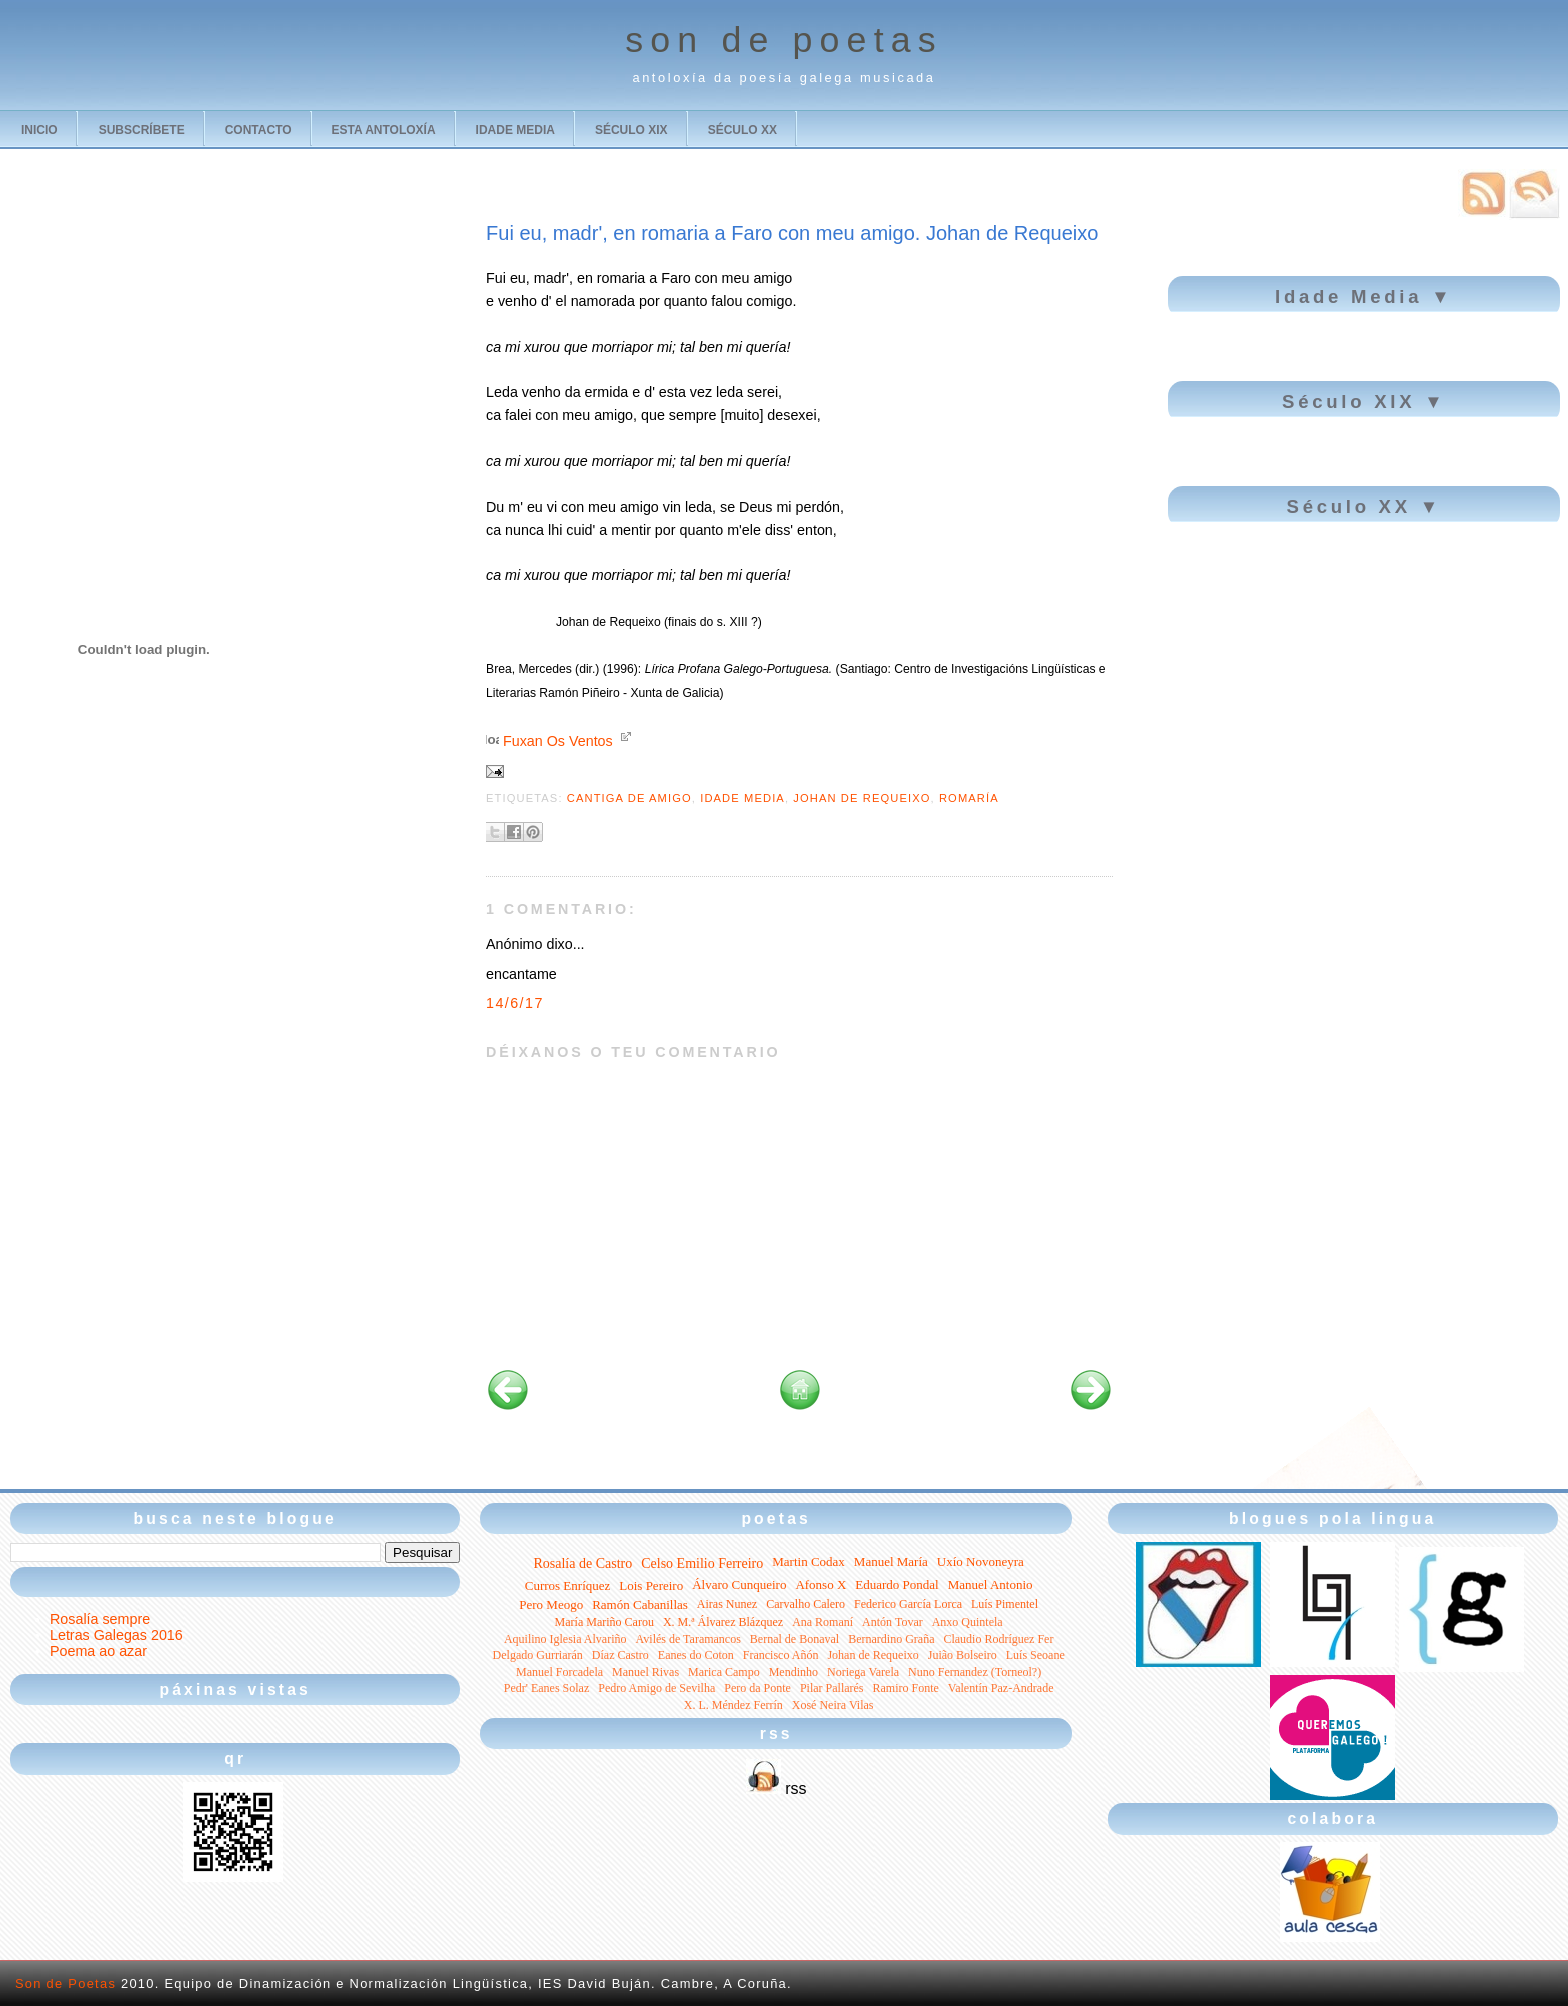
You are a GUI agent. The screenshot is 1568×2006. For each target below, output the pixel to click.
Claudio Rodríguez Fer (998, 1639)
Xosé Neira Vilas (833, 1705)
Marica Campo (724, 1672)
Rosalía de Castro (582, 1563)
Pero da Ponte (757, 1688)
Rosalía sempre (100, 1619)
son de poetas (784, 40)
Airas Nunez (727, 1604)
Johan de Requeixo (861, 798)
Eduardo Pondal (896, 1584)
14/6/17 (515, 1003)
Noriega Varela (863, 1672)
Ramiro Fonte (906, 1688)
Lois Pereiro (651, 1585)
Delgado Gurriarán (538, 1655)
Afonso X (820, 1584)
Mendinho (793, 1672)
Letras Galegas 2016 (116, 1635)
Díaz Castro (620, 1655)
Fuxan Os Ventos (558, 741)
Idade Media (742, 798)
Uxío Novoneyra (980, 1561)
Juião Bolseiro (962, 1655)
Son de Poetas (65, 1983)
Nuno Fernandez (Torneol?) (974, 1672)
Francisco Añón (781, 1655)
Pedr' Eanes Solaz (546, 1688)
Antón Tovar (892, 1622)
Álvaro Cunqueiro (739, 1584)
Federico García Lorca (908, 1604)
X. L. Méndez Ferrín (733, 1705)
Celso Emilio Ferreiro (702, 1563)
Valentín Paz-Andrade (1001, 1688)
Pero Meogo (551, 1604)
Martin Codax (808, 1561)
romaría (969, 798)
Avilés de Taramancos (688, 1639)
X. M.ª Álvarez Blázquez (723, 1622)
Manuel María (891, 1561)
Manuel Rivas (645, 1672)
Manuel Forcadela (559, 1672)
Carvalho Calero (805, 1604)
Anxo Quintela (967, 1622)
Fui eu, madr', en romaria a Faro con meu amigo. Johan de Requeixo (792, 233)
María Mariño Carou (604, 1622)
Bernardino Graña (891, 1639)
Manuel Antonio (990, 1584)
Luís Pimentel (1004, 1604)
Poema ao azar (98, 1651)
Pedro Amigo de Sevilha (656, 1688)
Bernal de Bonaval (794, 1639)
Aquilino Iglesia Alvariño (565, 1639)
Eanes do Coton (696, 1655)
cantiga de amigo (629, 798)
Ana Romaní (822, 1622)
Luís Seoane (1035, 1655)
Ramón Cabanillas (640, 1604)
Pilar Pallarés (832, 1688)
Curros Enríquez (568, 1585)
